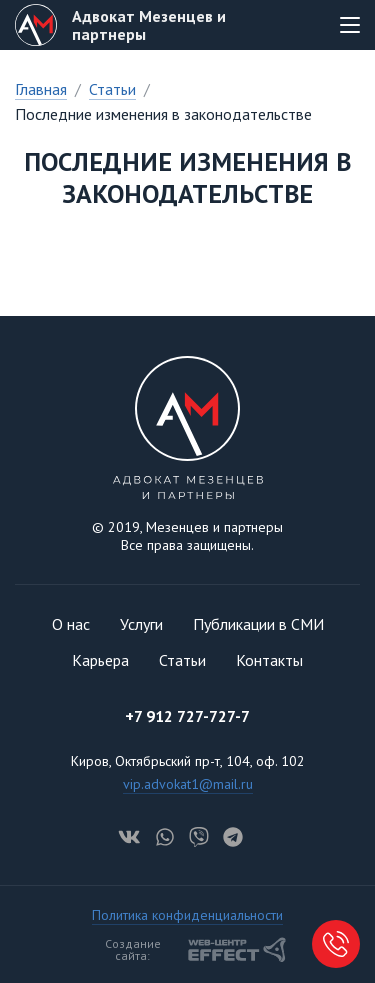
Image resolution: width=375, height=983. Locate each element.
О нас (71, 624)
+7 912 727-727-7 (187, 716)
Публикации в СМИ (258, 624)
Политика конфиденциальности (187, 915)
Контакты (269, 660)
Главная (41, 89)
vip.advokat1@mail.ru (188, 784)
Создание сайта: (196, 950)
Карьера (100, 660)
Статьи (112, 89)
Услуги (141, 624)
